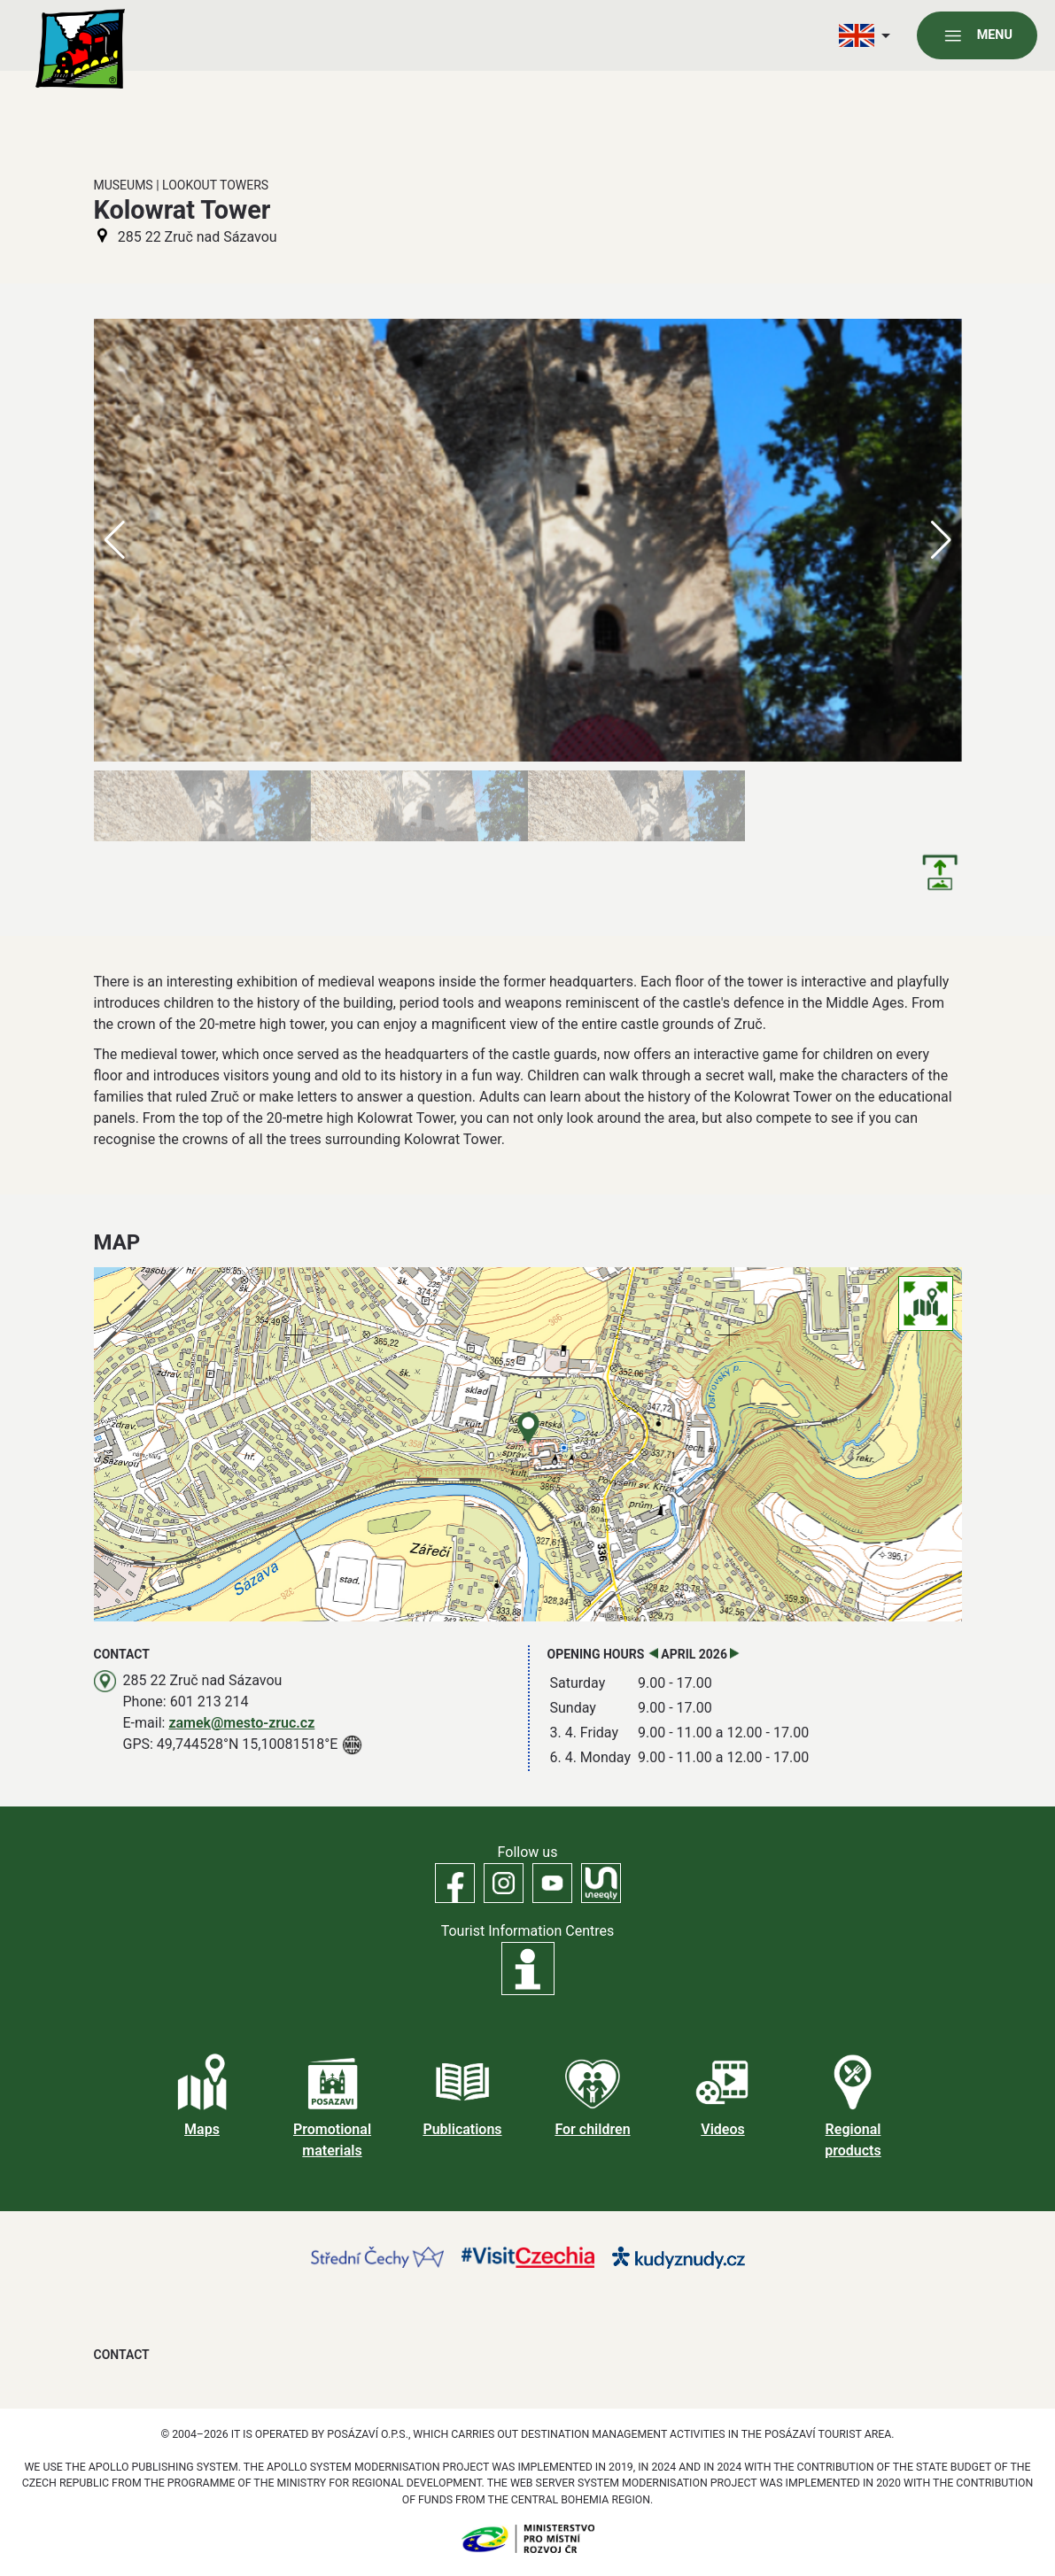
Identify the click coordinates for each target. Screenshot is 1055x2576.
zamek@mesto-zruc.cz (241, 1722)
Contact (122, 2355)
